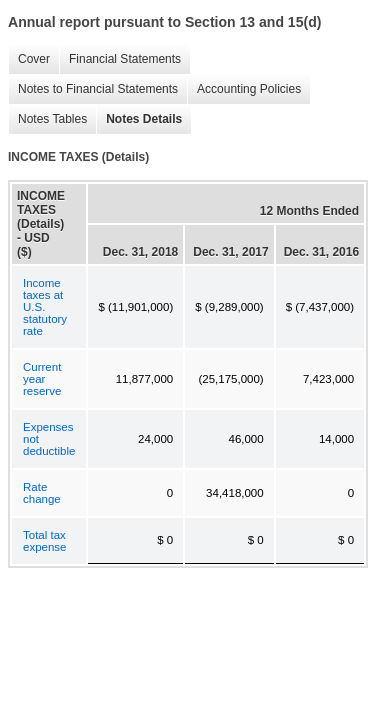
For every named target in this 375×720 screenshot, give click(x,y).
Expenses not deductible (49, 439)
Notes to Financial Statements (93, 89)
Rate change (42, 493)
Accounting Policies (244, 89)
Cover (29, 59)
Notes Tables (47, 119)
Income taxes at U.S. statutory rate (45, 307)
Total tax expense (44, 541)
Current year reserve (42, 379)
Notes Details (139, 119)
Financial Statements (120, 59)
